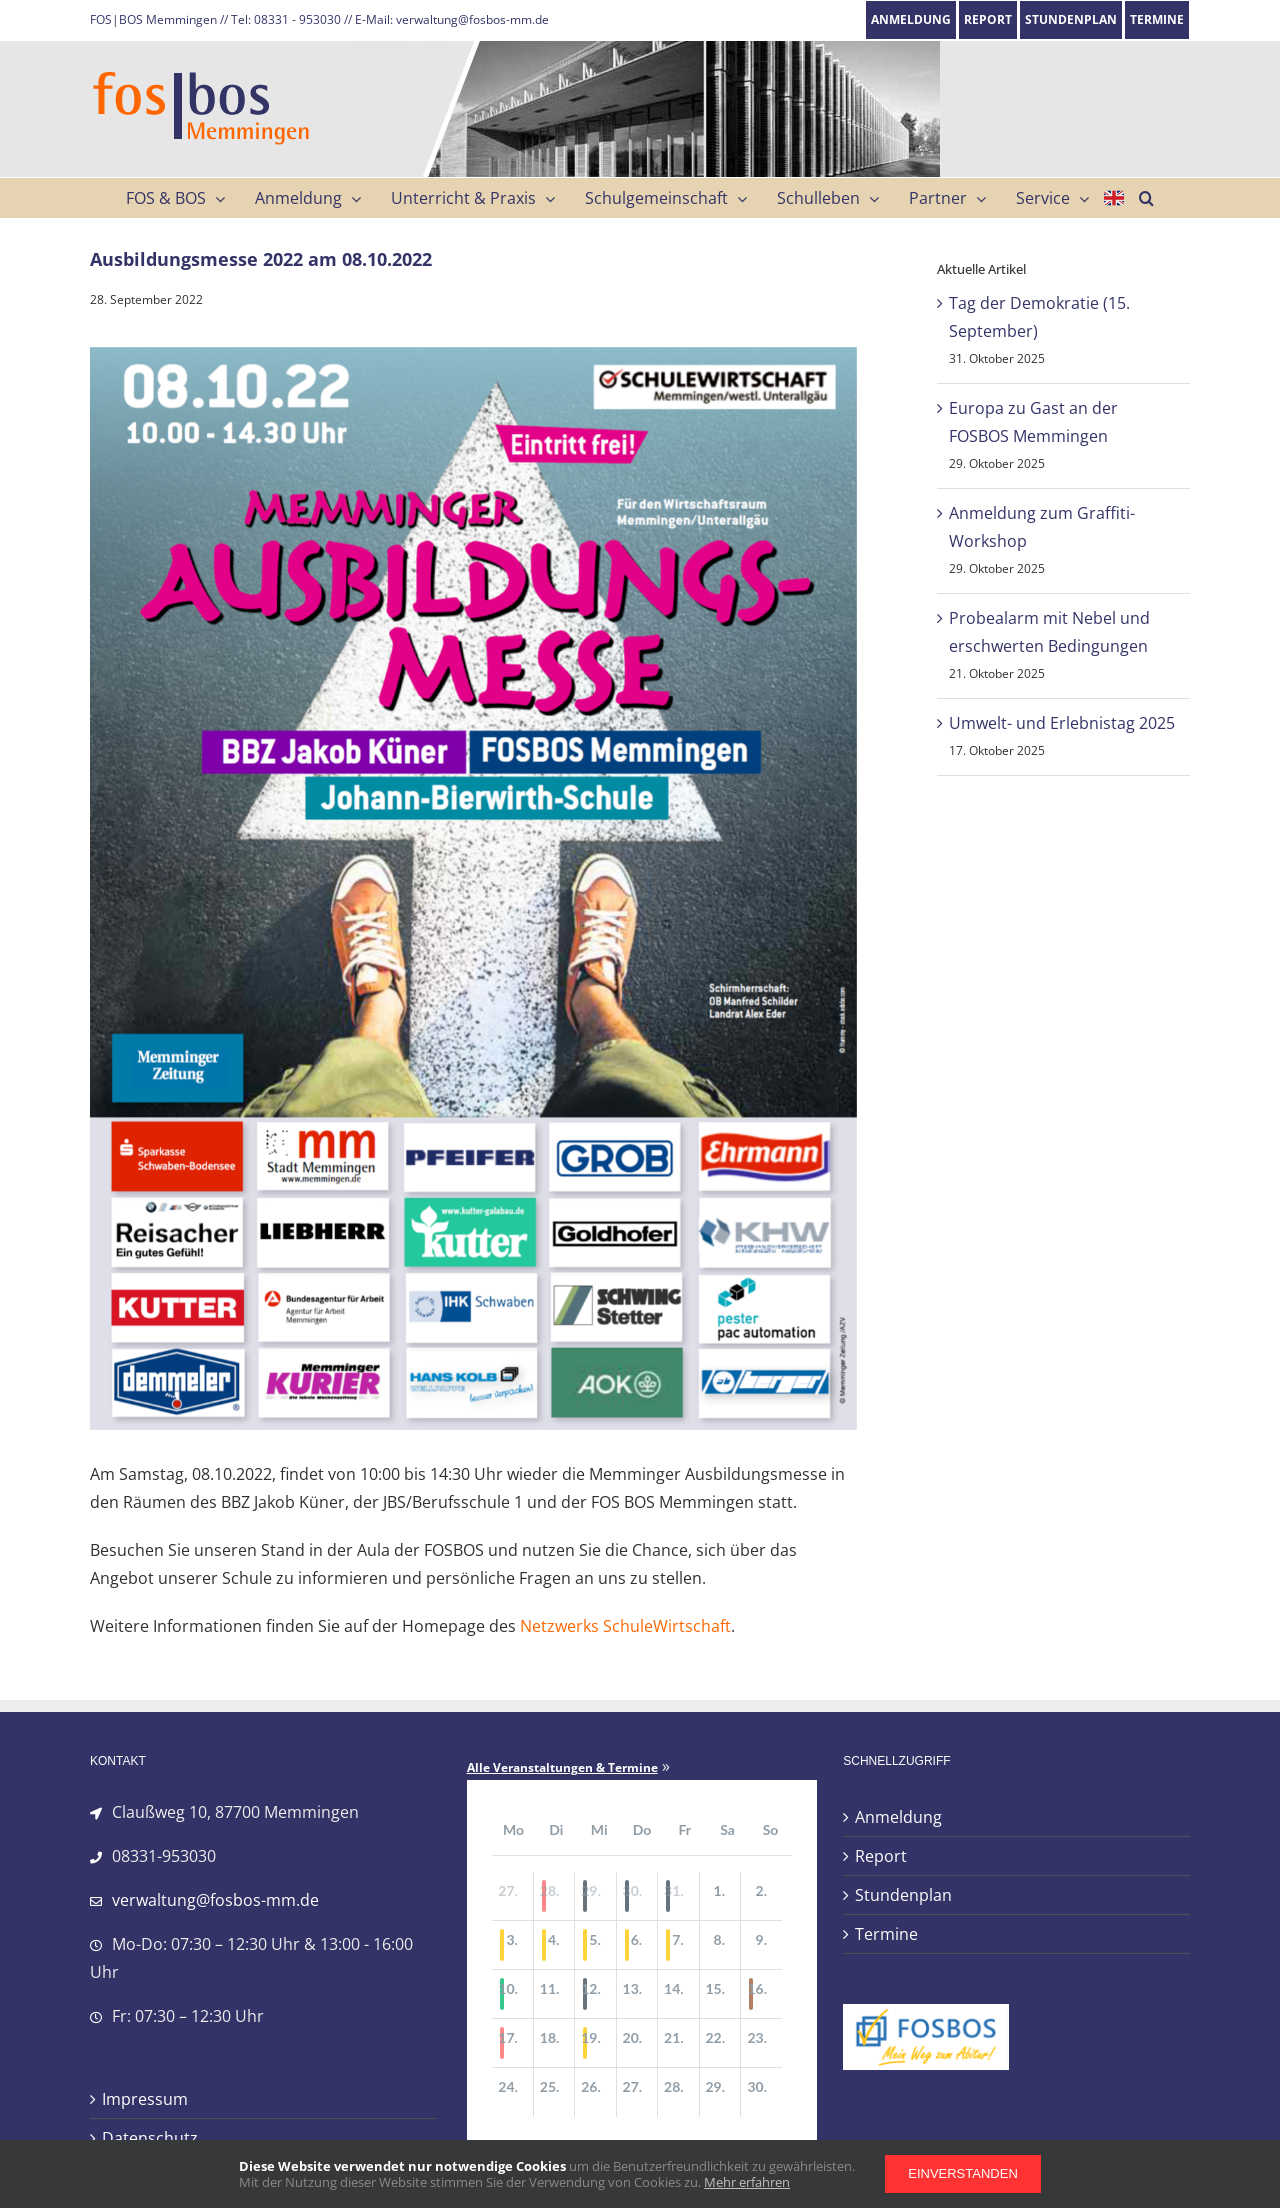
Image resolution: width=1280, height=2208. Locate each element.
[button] (1146, 198)
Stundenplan (903, 1895)
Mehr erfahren (747, 2182)
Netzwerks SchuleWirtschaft (625, 1626)
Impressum (145, 2099)
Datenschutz (150, 2138)
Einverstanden (963, 2173)
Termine (886, 1934)
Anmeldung (898, 1817)
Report (881, 1856)
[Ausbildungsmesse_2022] (473, 889)
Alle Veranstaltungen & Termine (562, 1768)
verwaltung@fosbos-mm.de (215, 1900)
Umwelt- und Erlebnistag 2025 (1062, 723)
